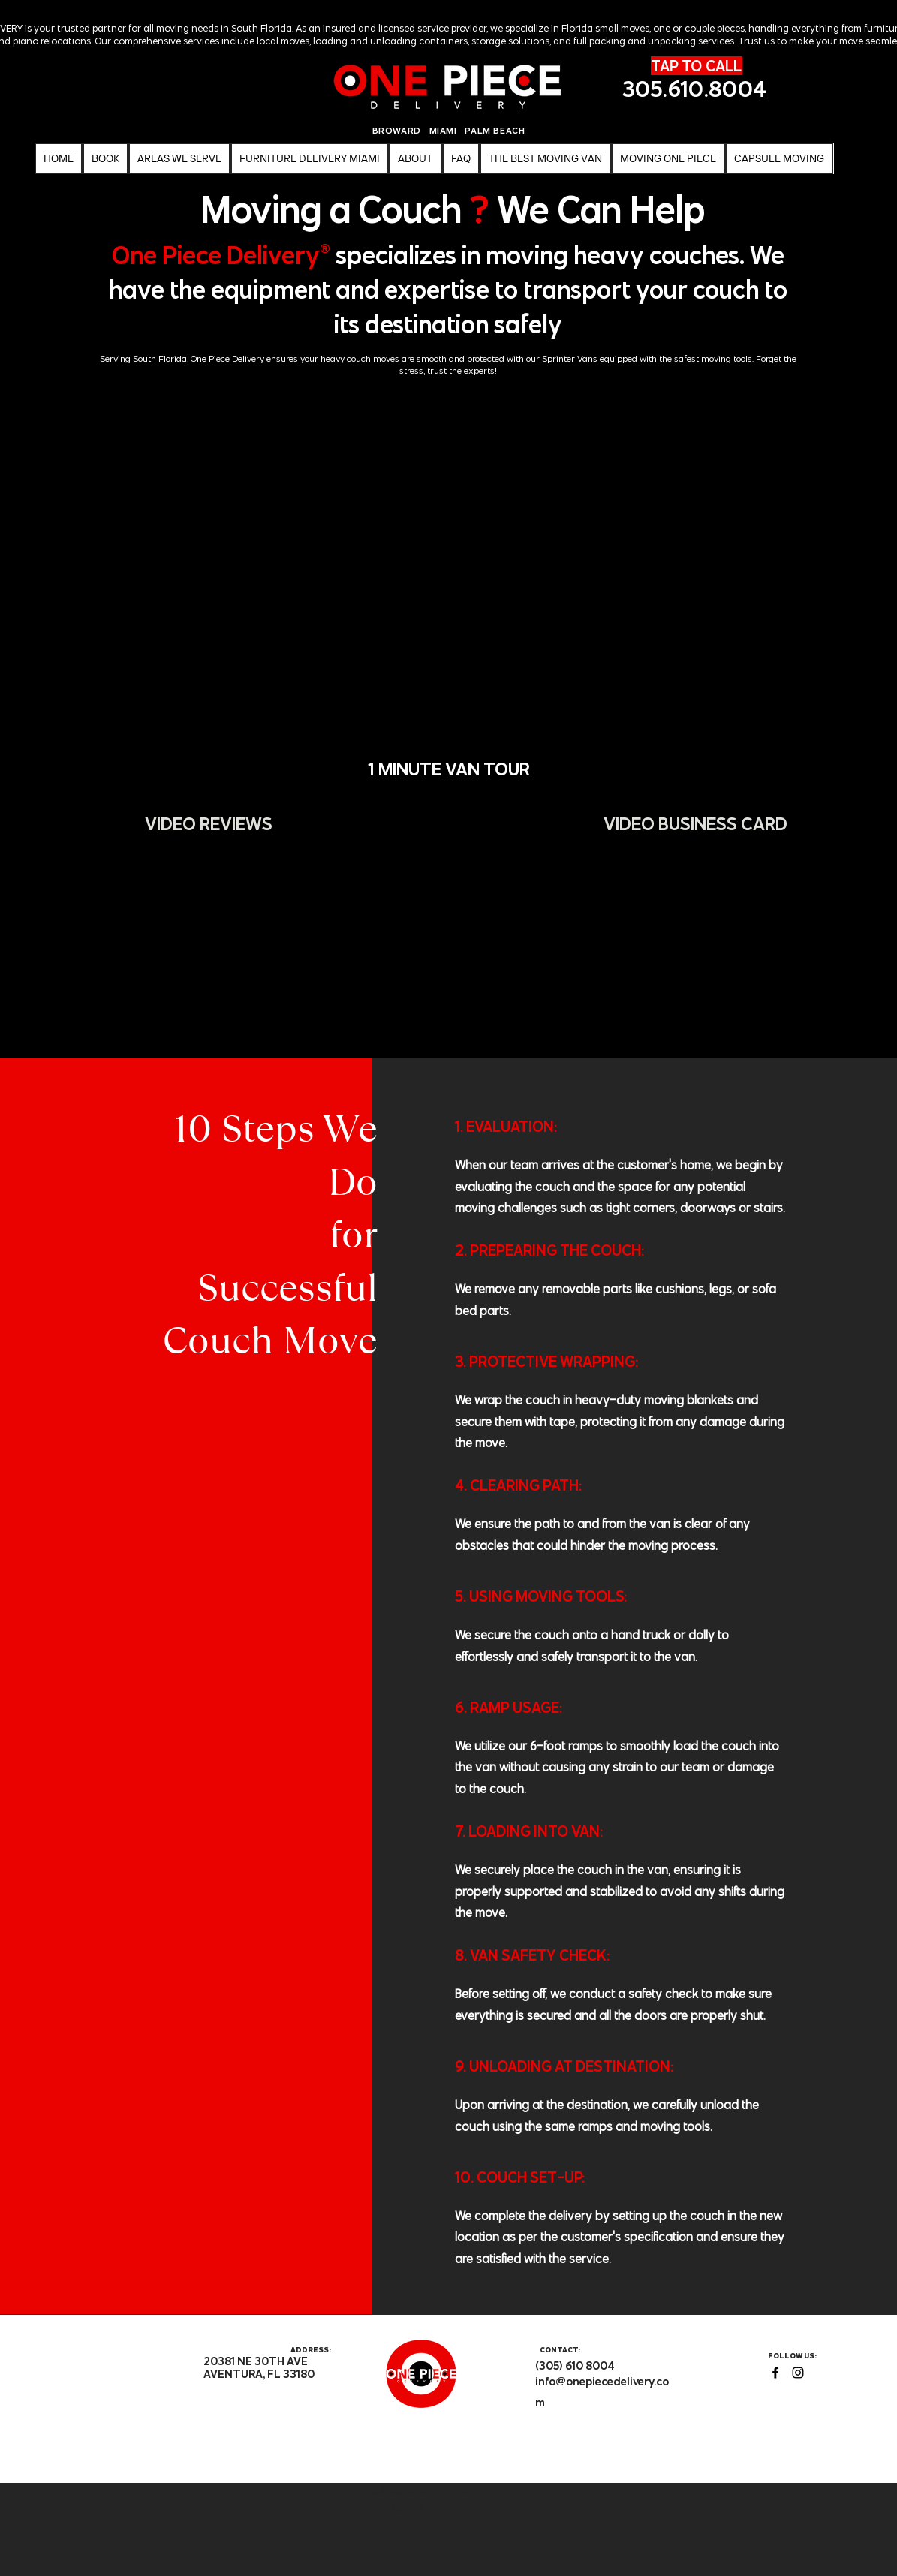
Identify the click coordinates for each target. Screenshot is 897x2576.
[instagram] (797, 2372)
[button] (668, 158)
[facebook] (775, 2372)
